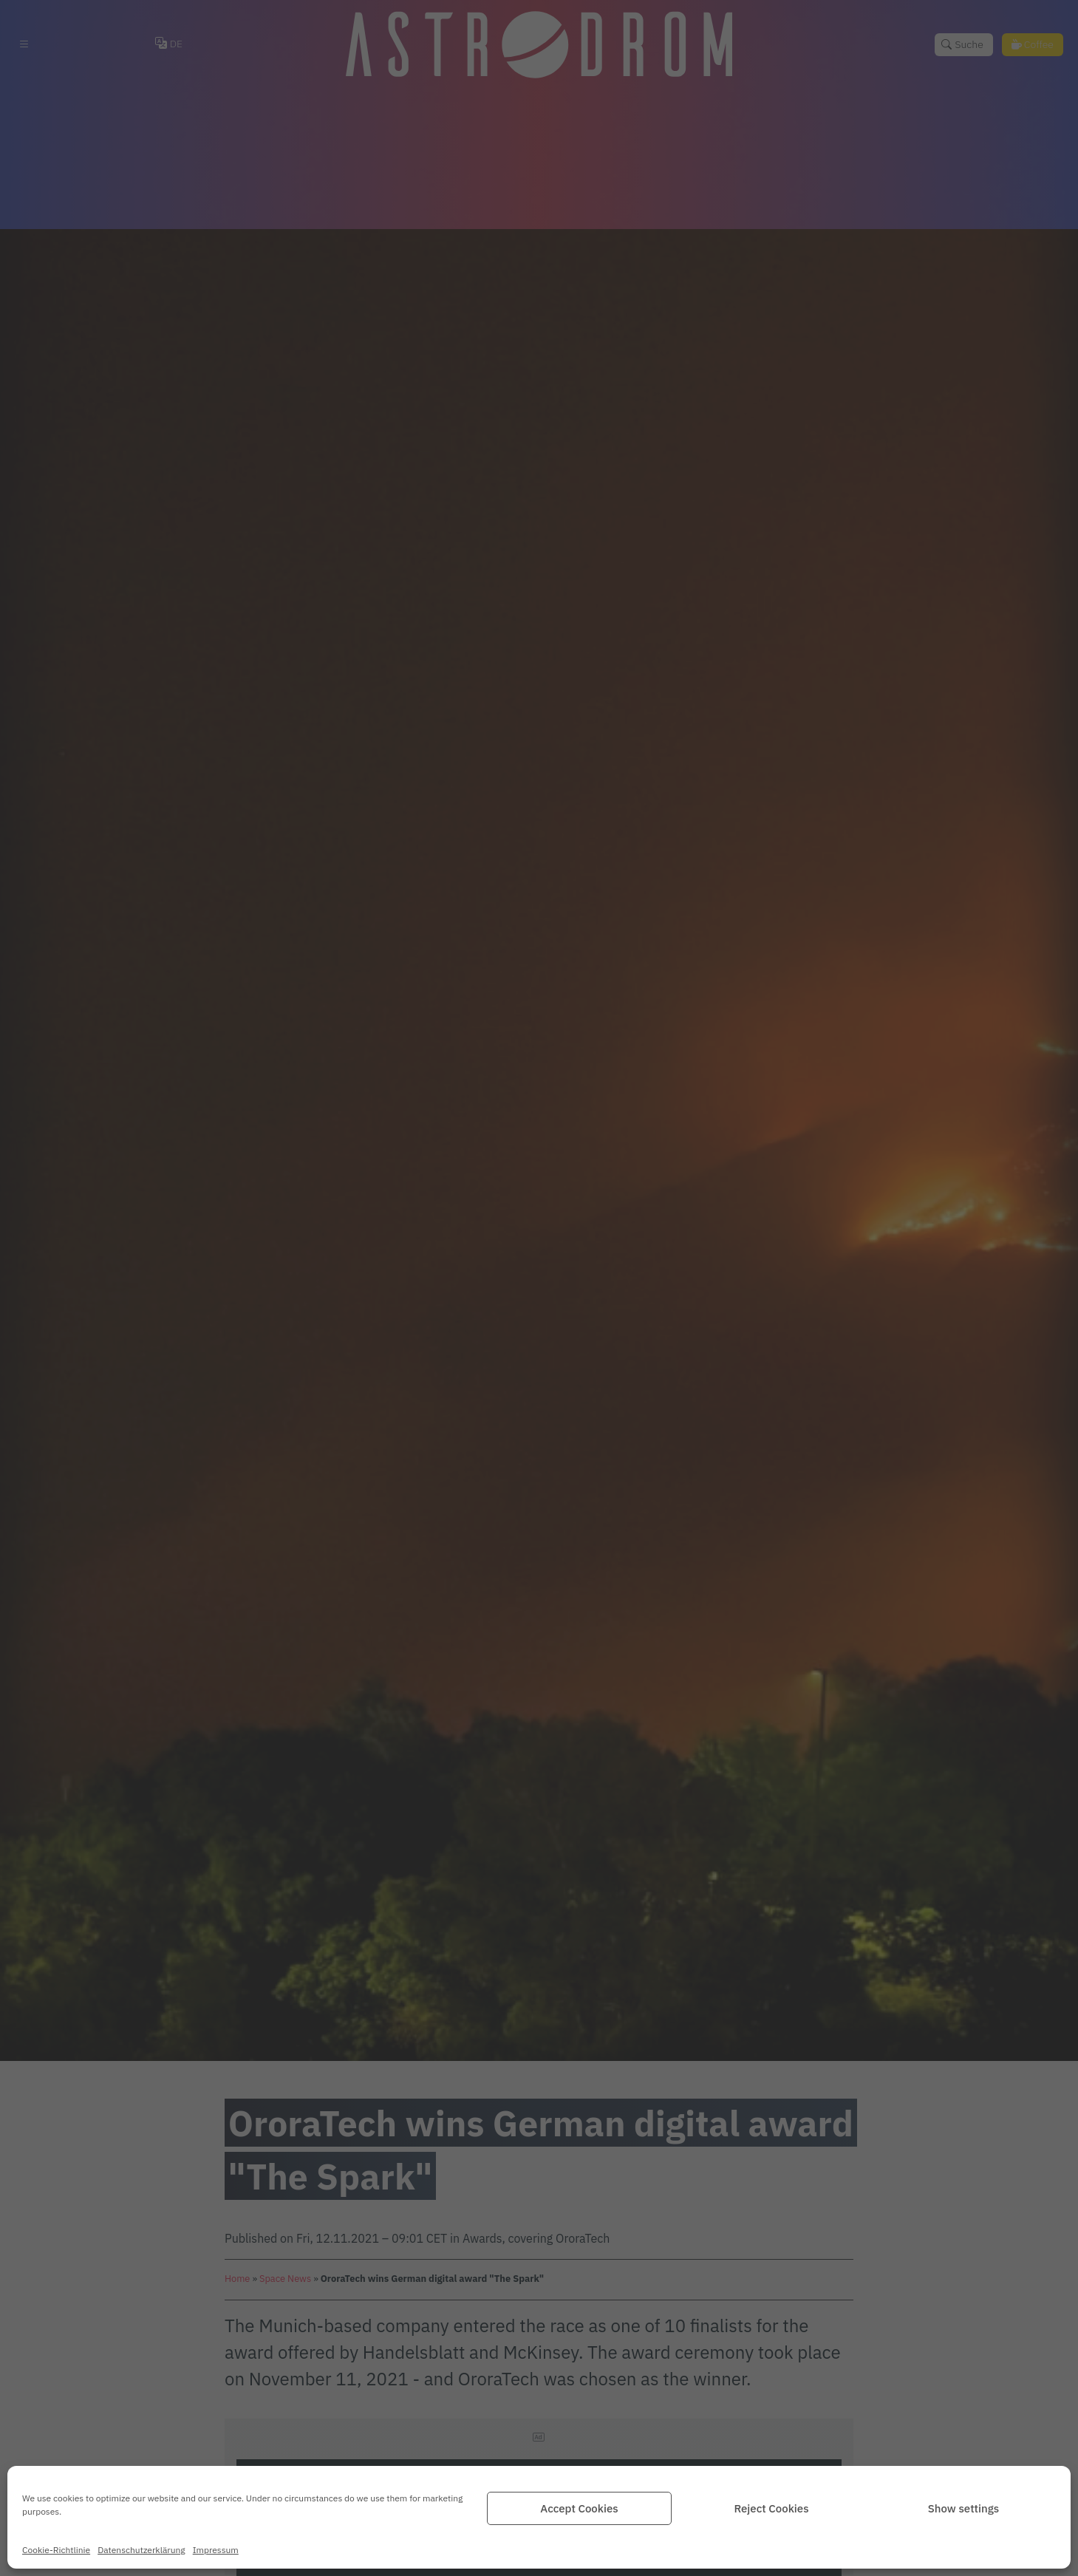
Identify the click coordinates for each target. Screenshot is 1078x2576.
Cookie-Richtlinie (56, 2549)
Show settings (963, 2508)
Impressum (216, 2549)
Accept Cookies (579, 2508)
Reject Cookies (771, 2508)
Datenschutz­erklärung (141, 2549)
